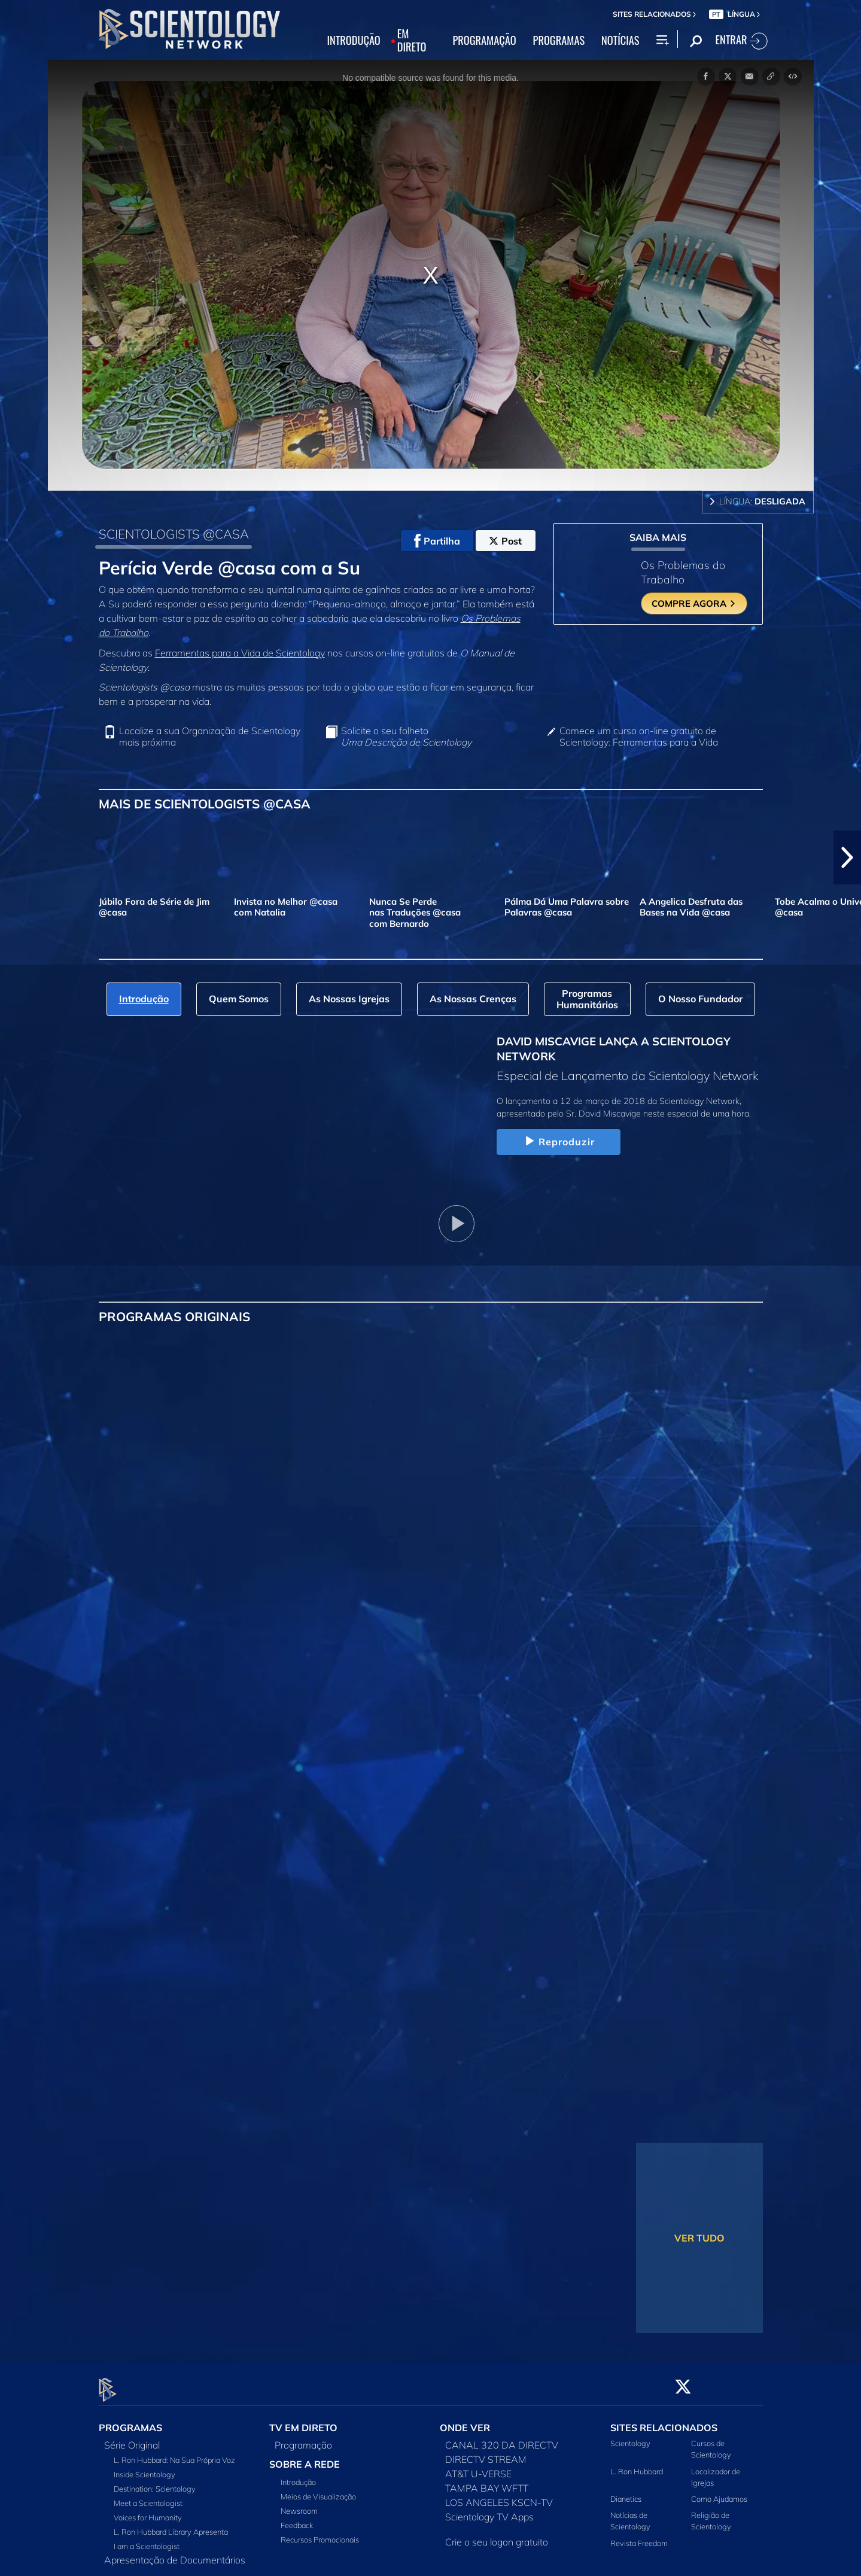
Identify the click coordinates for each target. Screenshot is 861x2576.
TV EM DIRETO (303, 2421)
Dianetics (625, 2492)
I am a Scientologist (146, 2539)
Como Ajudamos (719, 2492)
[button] (847, 857)
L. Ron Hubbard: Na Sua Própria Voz (174, 2453)
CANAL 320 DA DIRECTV (501, 2438)
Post (505, 541)
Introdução (298, 2475)
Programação (303, 2438)
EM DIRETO (412, 40)
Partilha (437, 541)
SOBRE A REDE (304, 2458)
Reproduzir (558, 1141)
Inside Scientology (144, 2467)
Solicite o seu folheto (406, 736)
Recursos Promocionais (320, 2533)
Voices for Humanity (148, 2511)
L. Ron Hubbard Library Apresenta (171, 2525)
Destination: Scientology (155, 2482)
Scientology (630, 2436)
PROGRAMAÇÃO (484, 41)
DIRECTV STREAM (486, 2453)
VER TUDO (699, 2238)
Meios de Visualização (318, 2490)
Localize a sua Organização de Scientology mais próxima (209, 736)
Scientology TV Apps (489, 2510)
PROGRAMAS (559, 41)
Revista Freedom (639, 2536)
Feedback (297, 2518)
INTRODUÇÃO (354, 41)
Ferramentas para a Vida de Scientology (240, 653)
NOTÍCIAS (620, 41)
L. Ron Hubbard (636, 2464)
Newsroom (299, 2504)
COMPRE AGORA (694, 603)
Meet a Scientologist (148, 2496)
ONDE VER (465, 2421)
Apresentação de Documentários (174, 2553)
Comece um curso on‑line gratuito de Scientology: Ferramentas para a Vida (638, 736)
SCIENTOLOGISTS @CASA (174, 534)
